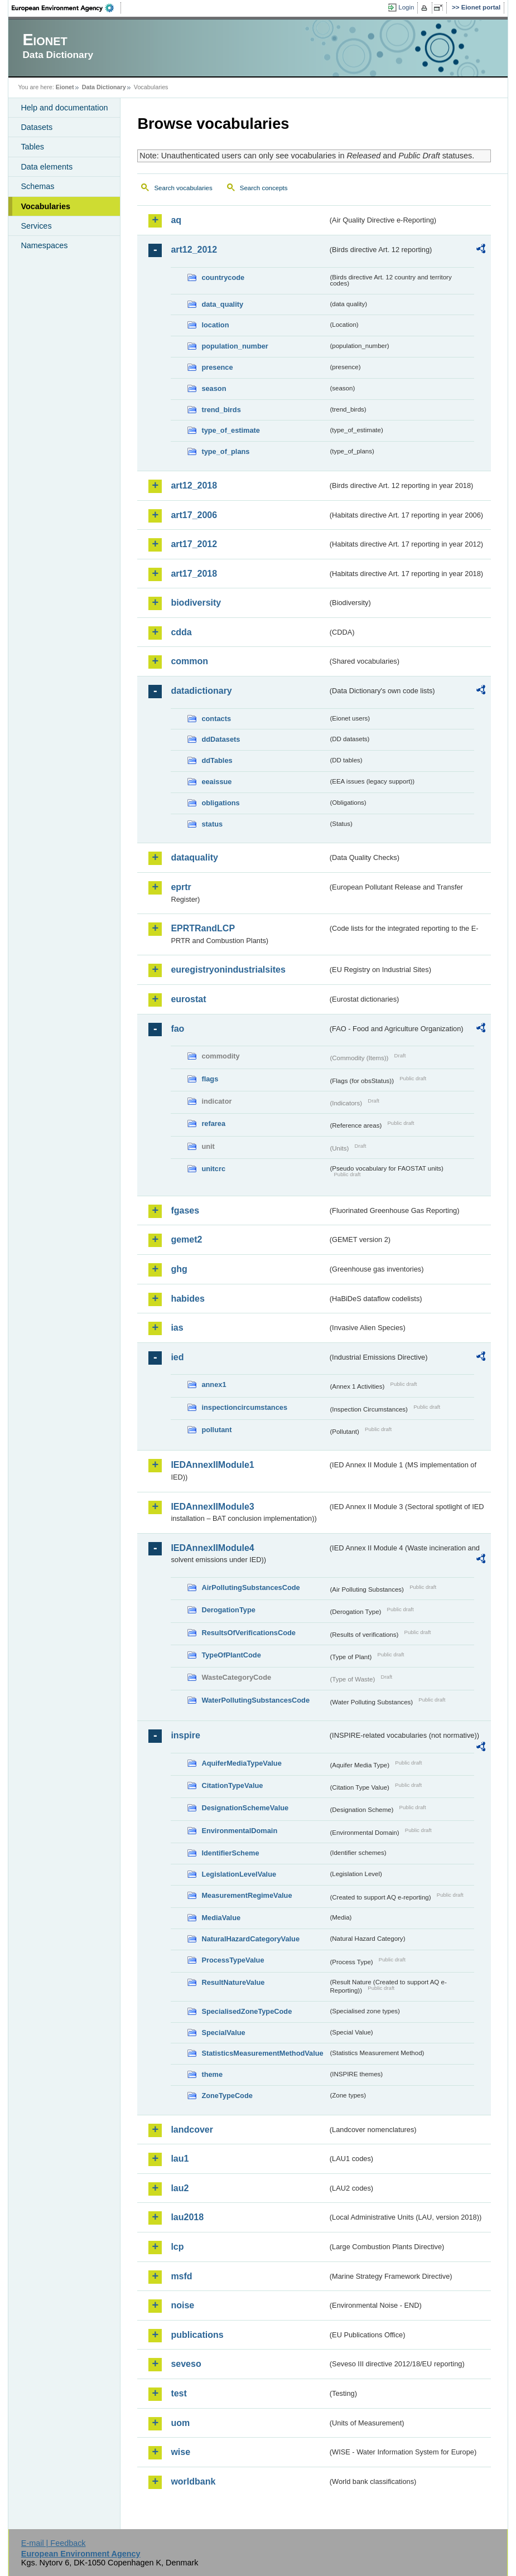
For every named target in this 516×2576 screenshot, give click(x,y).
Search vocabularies (183, 188)
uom (180, 2423)
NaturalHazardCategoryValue (250, 1939)
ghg (179, 1269)
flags (209, 1079)
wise (180, 2452)
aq (176, 220)
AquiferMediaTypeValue (241, 1763)
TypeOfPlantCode (231, 1655)
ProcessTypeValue (232, 1960)
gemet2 (186, 1239)
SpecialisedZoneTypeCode (246, 2011)
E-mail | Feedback (53, 2543)
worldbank (193, 2481)
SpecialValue (223, 2032)
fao (177, 1028)
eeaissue (216, 781)
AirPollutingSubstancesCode (250, 1587)
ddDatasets (220, 739)
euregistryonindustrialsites (228, 969)
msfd (181, 2276)
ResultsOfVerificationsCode (248, 1632)
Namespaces (44, 245)
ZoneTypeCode (226, 2095)
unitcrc (213, 1168)
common (189, 661)
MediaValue (220, 1917)
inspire (185, 1735)
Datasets (36, 127)
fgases (185, 1210)
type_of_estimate (230, 430)
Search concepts (264, 188)
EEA (66, 7)
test (178, 2393)
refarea (213, 1123)
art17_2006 (194, 515)
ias (177, 1327)
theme (212, 2074)
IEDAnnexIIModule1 (212, 1465)
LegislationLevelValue (238, 1874)
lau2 (180, 2188)
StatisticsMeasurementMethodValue (262, 2053)
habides (187, 1298)
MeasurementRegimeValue (246, 1895)
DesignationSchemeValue (244, 1808)
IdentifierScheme (230, 1853)
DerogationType (228, 1610)
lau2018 (187, 2217)
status (212, 824)
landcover (192, 2129)
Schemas (37, 186)
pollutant (216, 1429)
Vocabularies (45, 206)
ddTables (216, 760)
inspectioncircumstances (244, 1407)
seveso (186, 2364)
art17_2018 (194, 573)
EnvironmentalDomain (239, 1830)
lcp (177, 2246)
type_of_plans (225, 451)
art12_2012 (194, 249)
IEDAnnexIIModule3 (212, 1506)
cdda (181, 632)
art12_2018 (194, 485)
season (213, 388)
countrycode (222, 277)
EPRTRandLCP (203, 928)
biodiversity (196, 602)
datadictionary (201, 690)
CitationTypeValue (232, 1785)
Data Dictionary (104, 87)
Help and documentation (64, 107)
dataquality (194, 857)
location (215, 325)
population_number (234, 346)
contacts (216, 718)
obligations (220, 803)
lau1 (180, 2158)
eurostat (188, 999)
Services (36, 225)
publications (197, 2335)
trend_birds (220, 409)
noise (182, 2305)
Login (406, 7)
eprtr (181, 887)
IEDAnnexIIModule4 (212, 1548)
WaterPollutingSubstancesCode (255, 1700)
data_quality (222, 304)
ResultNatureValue (232, 1982)
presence (217, 367)
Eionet (65, 87)
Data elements (47, 166)
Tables (32, 146)
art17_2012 (194, 544)
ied (177, 1357)
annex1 (213, 1384)
